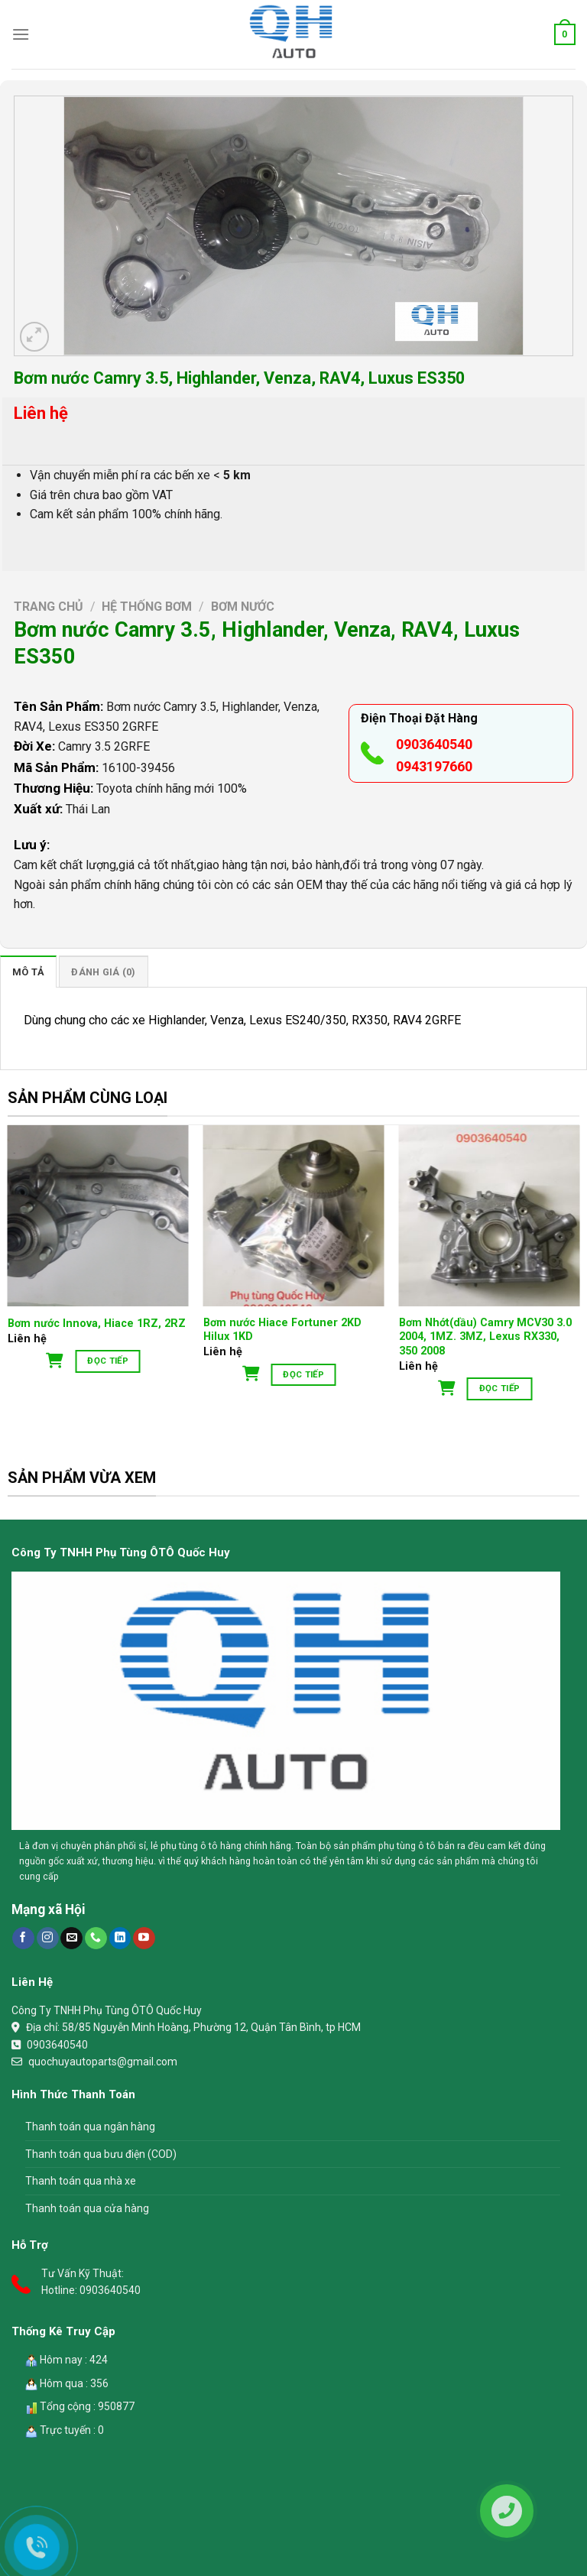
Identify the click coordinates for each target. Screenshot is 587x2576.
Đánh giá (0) (103, 972)
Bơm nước (242, 606)
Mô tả (28, 972)
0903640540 (434, 744)
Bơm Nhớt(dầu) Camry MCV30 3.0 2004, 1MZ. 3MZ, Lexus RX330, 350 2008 (485, 1337)
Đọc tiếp (107, 1360)
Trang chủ (48, 606)
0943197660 (434, 766)
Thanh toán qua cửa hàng (87, 2208)
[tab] (28, 971)
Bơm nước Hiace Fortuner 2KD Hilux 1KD (282, 1330)
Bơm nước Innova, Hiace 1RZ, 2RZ (97, 1323)
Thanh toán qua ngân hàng (90, 2126)
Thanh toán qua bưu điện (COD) (101, 2154)
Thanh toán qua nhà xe (80, 2181)
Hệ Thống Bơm (147, 606)
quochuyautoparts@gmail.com (102, 2061)
